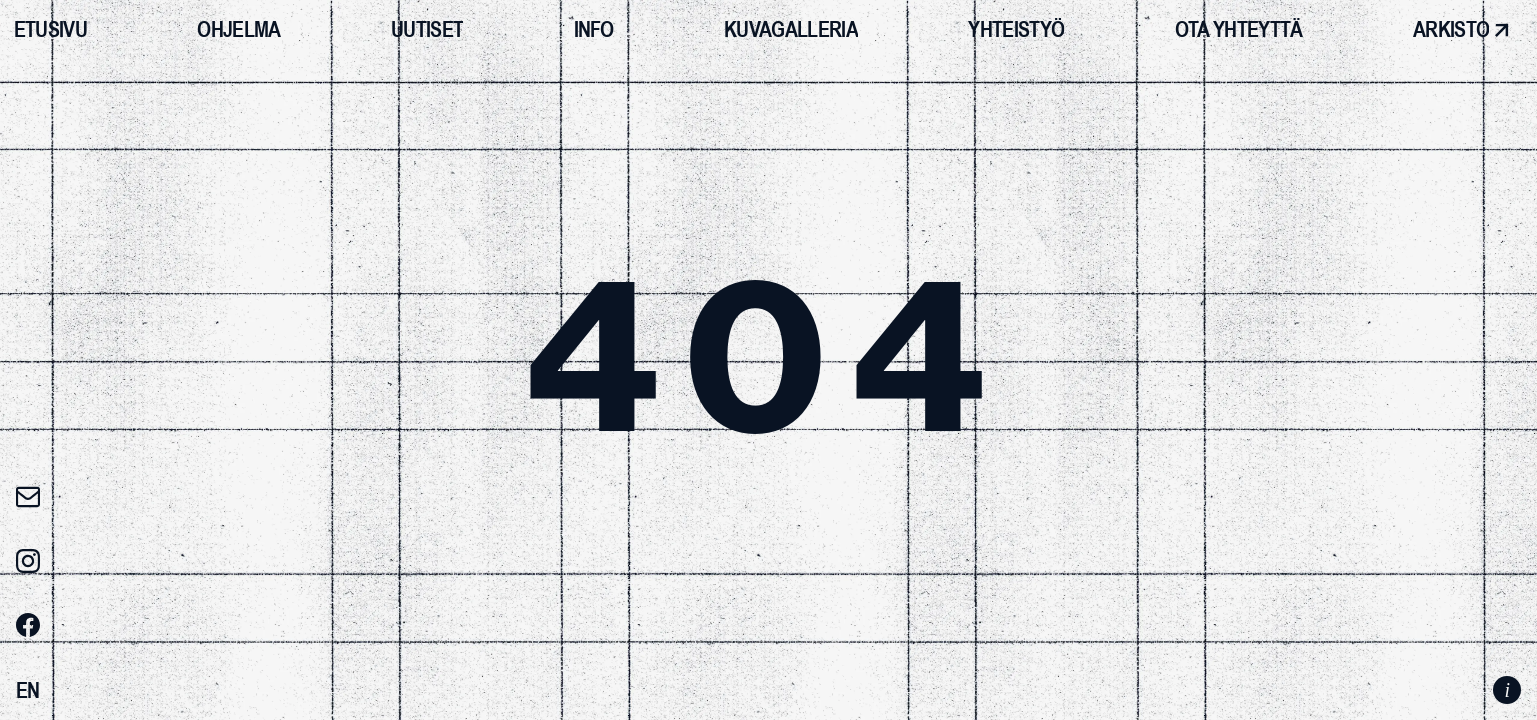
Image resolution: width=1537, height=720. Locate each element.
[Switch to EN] (28, 690)
